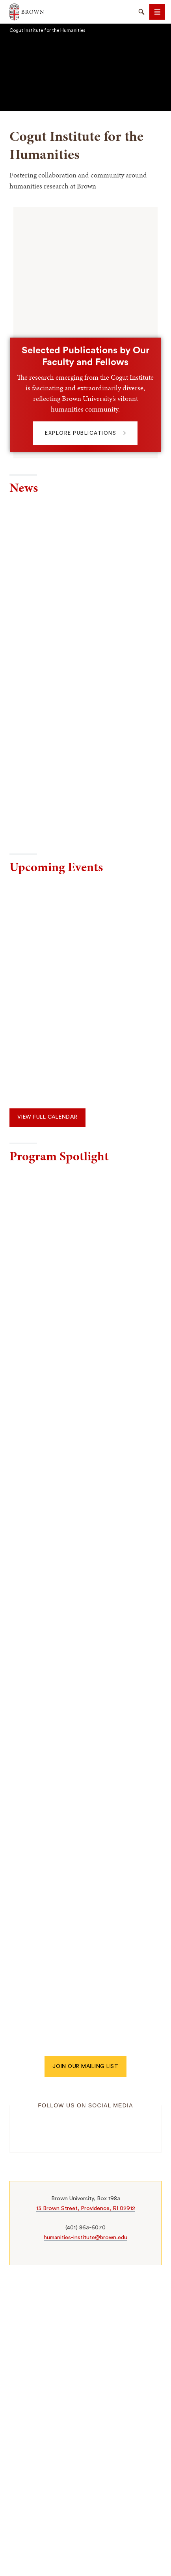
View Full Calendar (47, 1117)
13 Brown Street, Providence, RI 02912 (85, 2208)
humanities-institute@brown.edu (85, 2237)
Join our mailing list (85, 2066)
